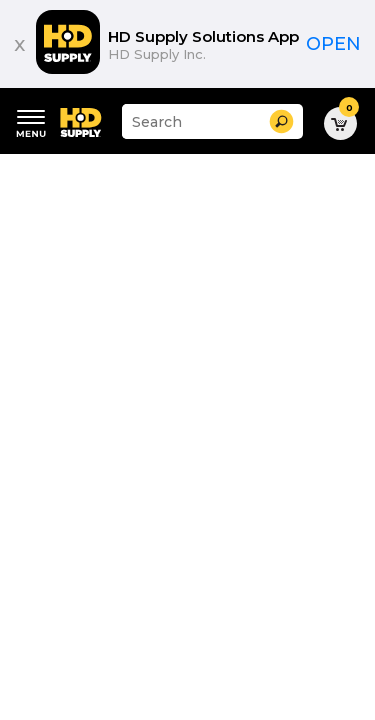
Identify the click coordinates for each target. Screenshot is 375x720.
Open (333, 44)
